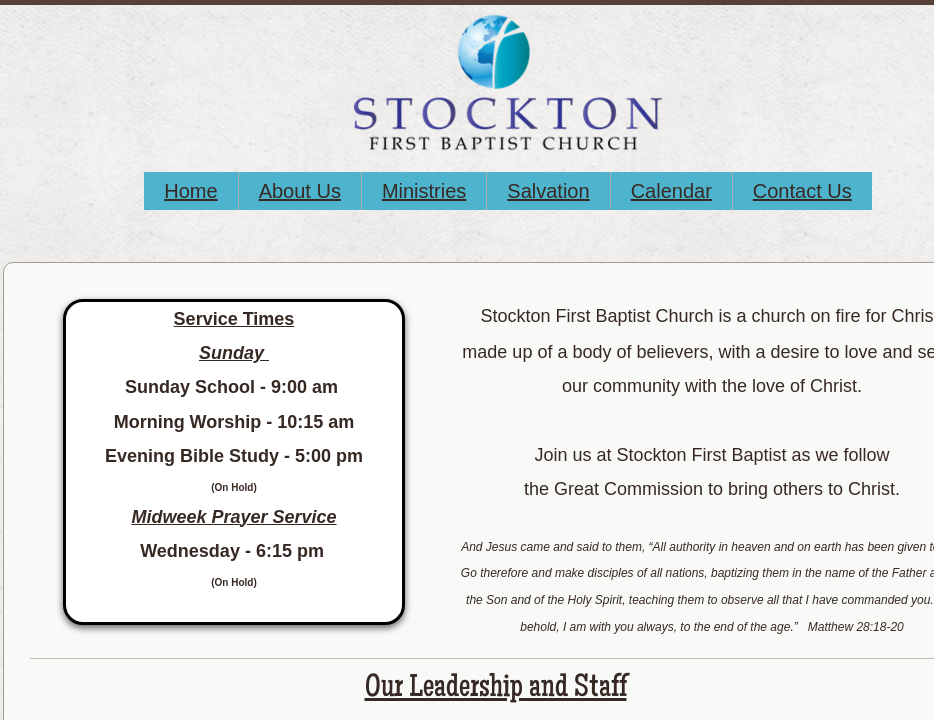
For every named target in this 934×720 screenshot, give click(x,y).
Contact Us (802, 191)
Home (190, 191)
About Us (300, 191)
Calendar (671, 191)
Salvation (548, 191)
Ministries (424, 191)
